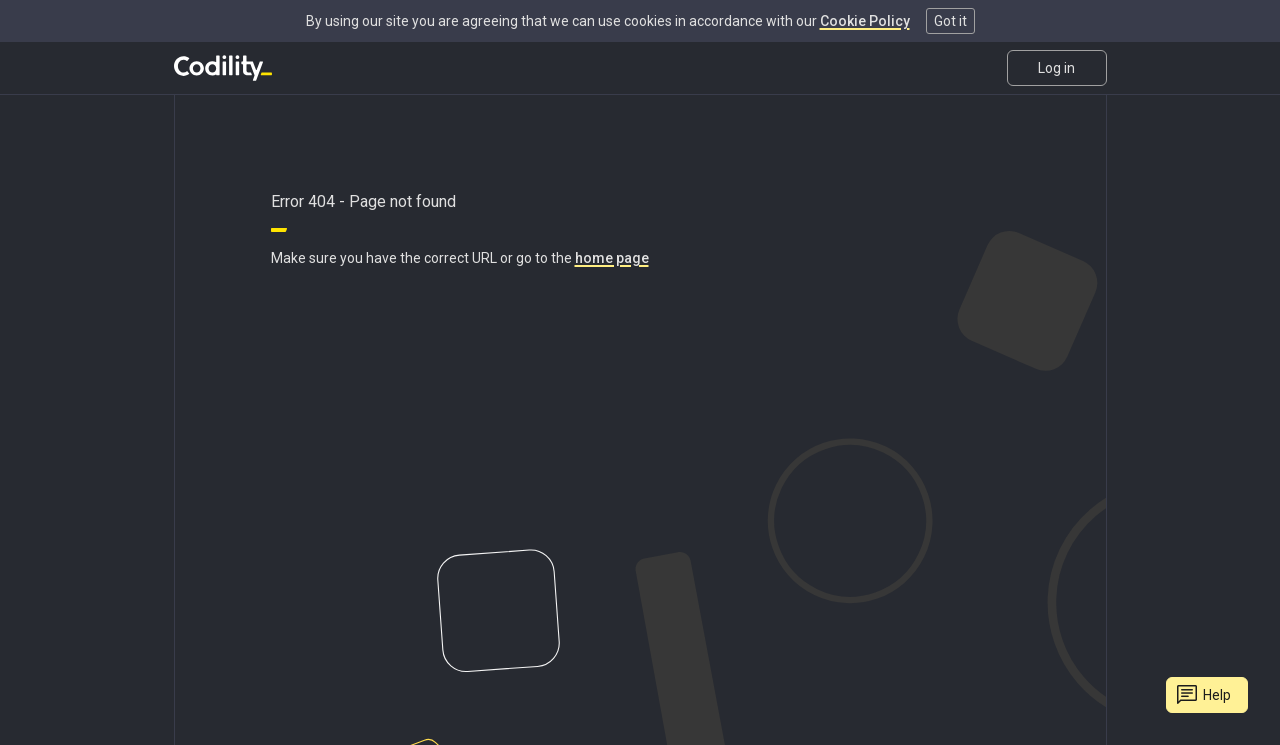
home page (612, 258)
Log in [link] (1056, 68)
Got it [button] (950, 21)
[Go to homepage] (223, 68)
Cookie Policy (865, 21)
